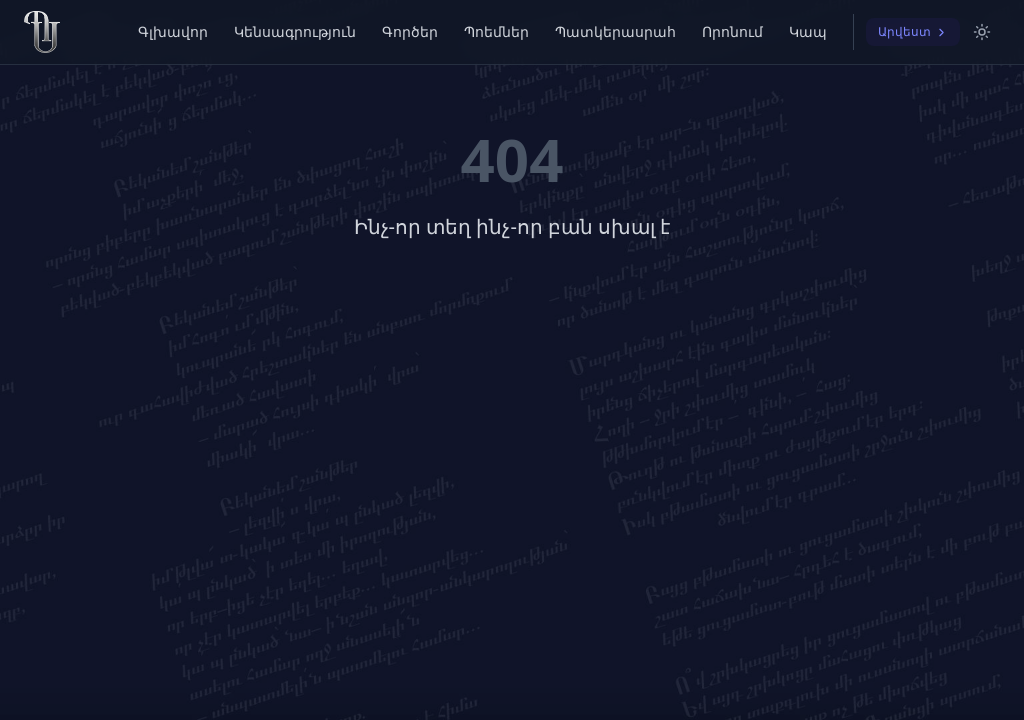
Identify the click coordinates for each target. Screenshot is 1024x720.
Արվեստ (913, 31)
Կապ (808, 31)
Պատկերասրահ (615, 31)
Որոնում (732, 31)
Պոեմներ (496, 31)
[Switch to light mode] (982, 32)
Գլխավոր (173, 31)
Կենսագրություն (295, 31)
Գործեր (410, 31)
